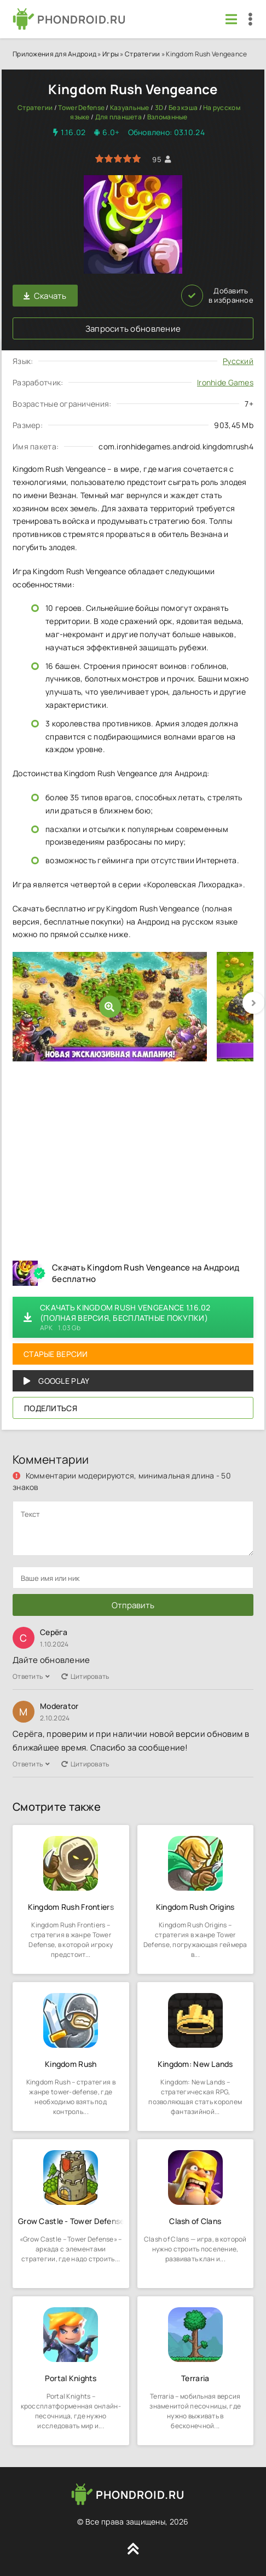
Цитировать (85, 1676)
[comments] (133, 1528)
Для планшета (118, 117)
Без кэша (183, 107)
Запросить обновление (133, 328)
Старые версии (56, 1354)
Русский (238, 361)
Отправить (133, 1605)
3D (159, 107)
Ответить (31, 1676)
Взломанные (167, 117)
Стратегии (142, 54)
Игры (110, 54)
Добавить (217, 295)
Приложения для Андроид (54, 54)
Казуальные (129, 107)
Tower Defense (81, 107)
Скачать (45, 296)
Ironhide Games (225, 382)
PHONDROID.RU (81, 19)
